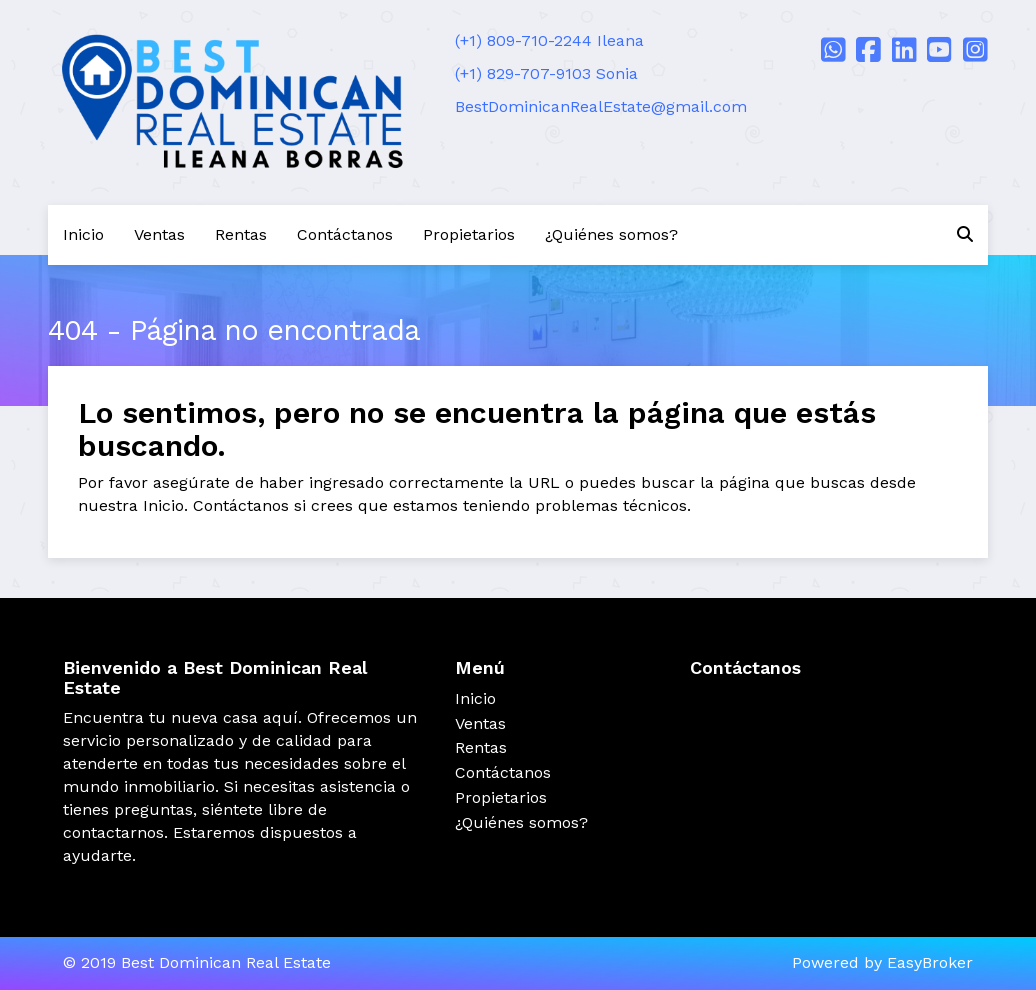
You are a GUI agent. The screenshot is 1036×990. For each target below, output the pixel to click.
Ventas (159, 234)
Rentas (241, 234)
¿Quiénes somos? (611, 234)
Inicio (83, 234)
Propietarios (469, 234)
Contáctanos (345, 234)
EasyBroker (930, 962)
